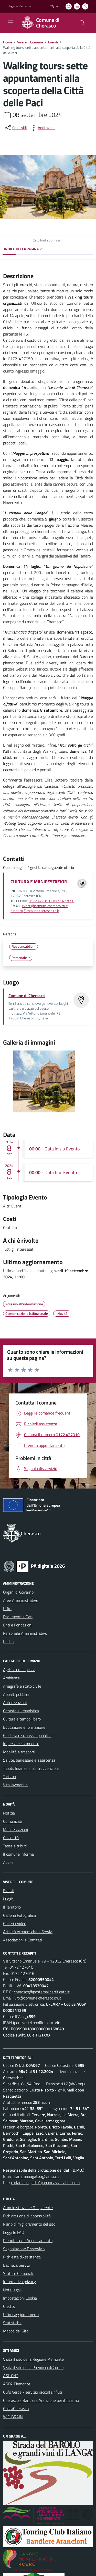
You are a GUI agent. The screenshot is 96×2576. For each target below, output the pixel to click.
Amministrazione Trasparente (28, 2208)
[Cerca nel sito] (82, 23)
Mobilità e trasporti (19, 1752)
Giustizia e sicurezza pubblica (27, 1735)
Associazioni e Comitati (22, 1940)
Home (7, 42)
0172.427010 (21, 1967)
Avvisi (8, 1862)
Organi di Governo (18, 1592)
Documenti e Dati (18, 1617)
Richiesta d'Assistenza (22, 2257)
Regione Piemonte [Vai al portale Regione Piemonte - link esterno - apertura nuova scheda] (19, 6)
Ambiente (11, 1678)
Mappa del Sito (15, 2331)
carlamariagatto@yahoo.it (36, 2176)
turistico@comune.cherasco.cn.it (34, 911)
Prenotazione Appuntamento (27, 2240)
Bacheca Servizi (16, 2265)
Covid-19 (11, 1838)
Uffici (7, 1608)
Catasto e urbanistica (21, 1711)
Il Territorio (12, 1907)
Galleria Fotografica (19, 1915)
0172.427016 (22, 1973)
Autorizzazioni (15, 1702)
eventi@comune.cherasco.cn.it (45, 906)
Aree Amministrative (20, 1600)
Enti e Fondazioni (17, 1625)
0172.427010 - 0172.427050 (51, 901)
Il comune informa (18, 1854)
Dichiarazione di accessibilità (27, 2216)
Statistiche (12, 2323)
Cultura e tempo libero (22, 1719)
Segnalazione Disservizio (24, 2249)
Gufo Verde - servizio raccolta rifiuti (32, 2392)
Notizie (9, 1813)
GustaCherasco (16, 2408)
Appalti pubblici (16, 1694)
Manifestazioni (15, 1829)
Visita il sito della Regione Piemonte (33, 2359)
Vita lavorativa (15, 1785)
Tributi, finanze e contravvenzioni (31, 1768)
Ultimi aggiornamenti (21, 2314)
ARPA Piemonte (16, 2384)
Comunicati (12, 1821)
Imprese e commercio (21, 1744)
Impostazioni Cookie (20, 2298)
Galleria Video (14, 1923)
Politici (8, 1641)
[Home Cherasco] (45, 22)
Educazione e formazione (24, 1727)
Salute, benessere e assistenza (29, 1760)
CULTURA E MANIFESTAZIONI (39, 881)
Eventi (53, 42)
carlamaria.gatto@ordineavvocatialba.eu (45, 2182)
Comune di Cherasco (26, 995)
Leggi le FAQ (13, 2232)
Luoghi (8, 1899)
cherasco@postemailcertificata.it (42, 1992)
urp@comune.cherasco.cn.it (37, 1998)
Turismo (9, 1776)
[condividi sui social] (15, 128)
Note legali (12, 2290)
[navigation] (10, 22)
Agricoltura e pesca (19, 1670)
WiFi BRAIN (13, 2417)
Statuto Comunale (18, 2273)
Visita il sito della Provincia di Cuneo (33, 2367)
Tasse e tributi (15, 1846)
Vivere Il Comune (30, 42)
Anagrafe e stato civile (22, 1686)
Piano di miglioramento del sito (29, 2224)
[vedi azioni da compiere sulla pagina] (42, 128)
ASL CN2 (10, 2376)
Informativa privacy (19, 2282)
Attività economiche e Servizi (27, 1932)
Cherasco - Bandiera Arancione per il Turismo (41, 2400)
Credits (9, 2306)
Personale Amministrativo (25, 1633)
